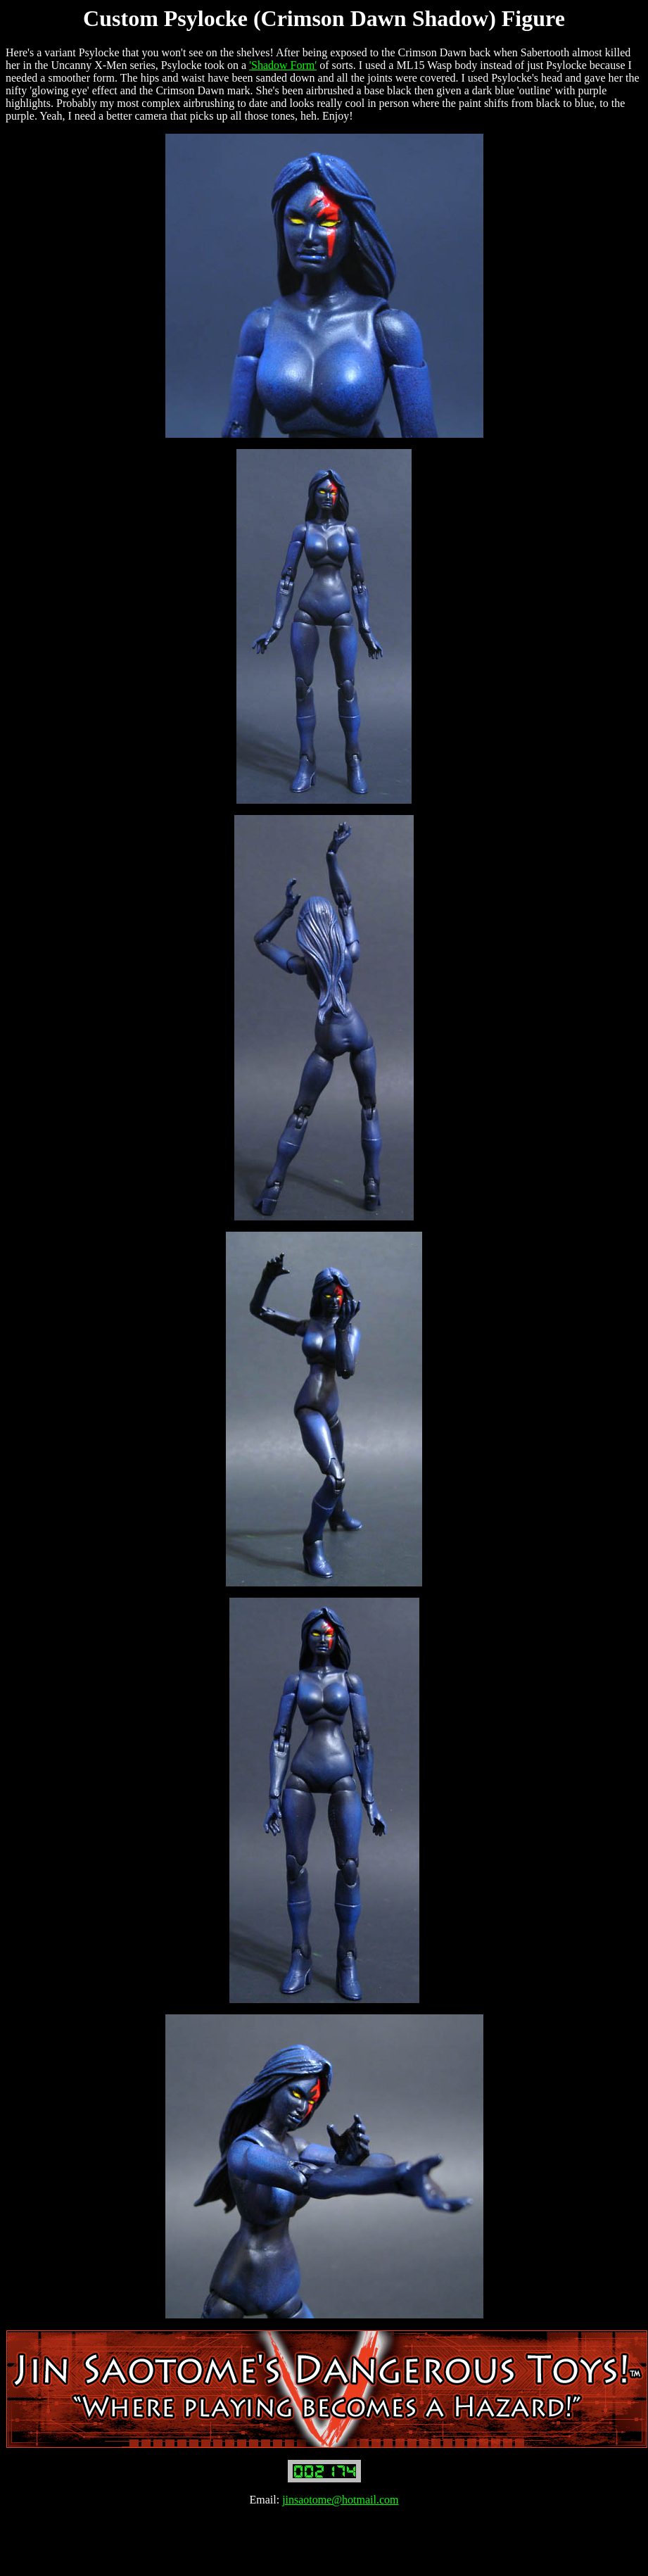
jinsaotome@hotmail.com (340, 2500)
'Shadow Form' (283, 65)
